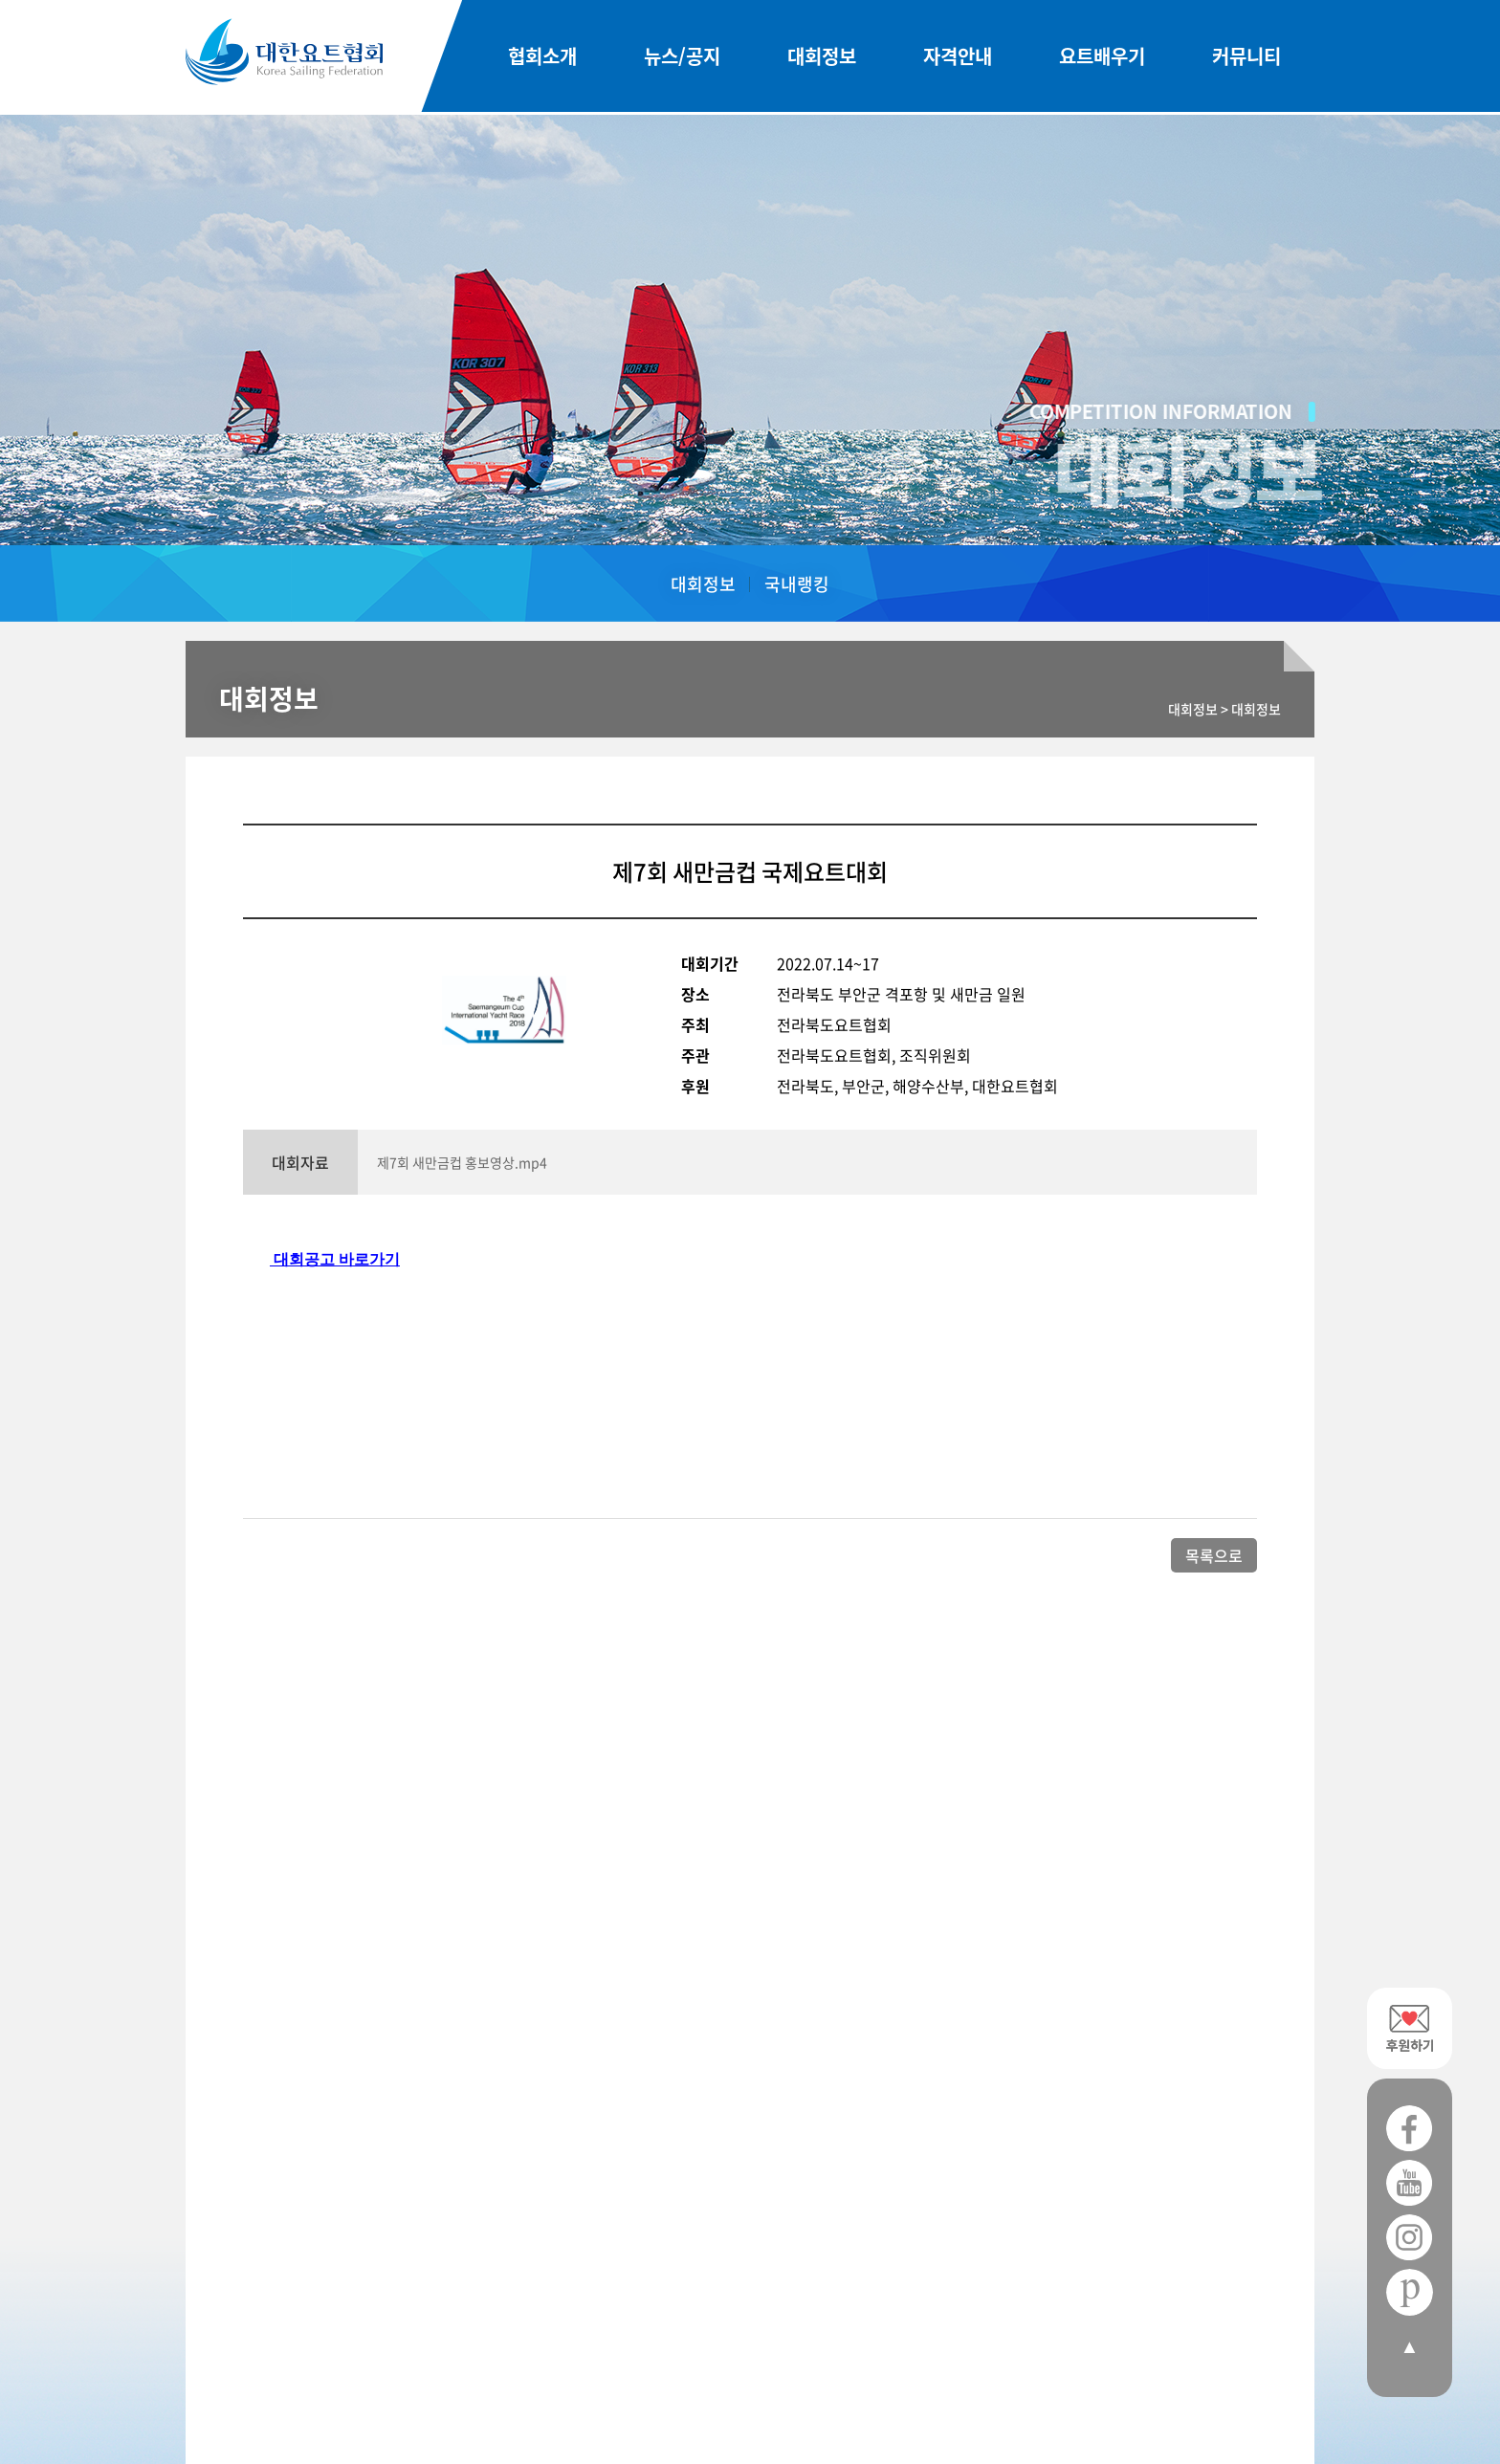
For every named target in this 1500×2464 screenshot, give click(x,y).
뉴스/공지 (682, 58)
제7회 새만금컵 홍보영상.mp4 (462, 1162)
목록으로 (1214, 1555)
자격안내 (957, 58)
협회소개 (542, 58)
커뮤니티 (1246, 58)
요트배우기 (1102, 58)
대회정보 (821, 58)
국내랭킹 (796, 584)
